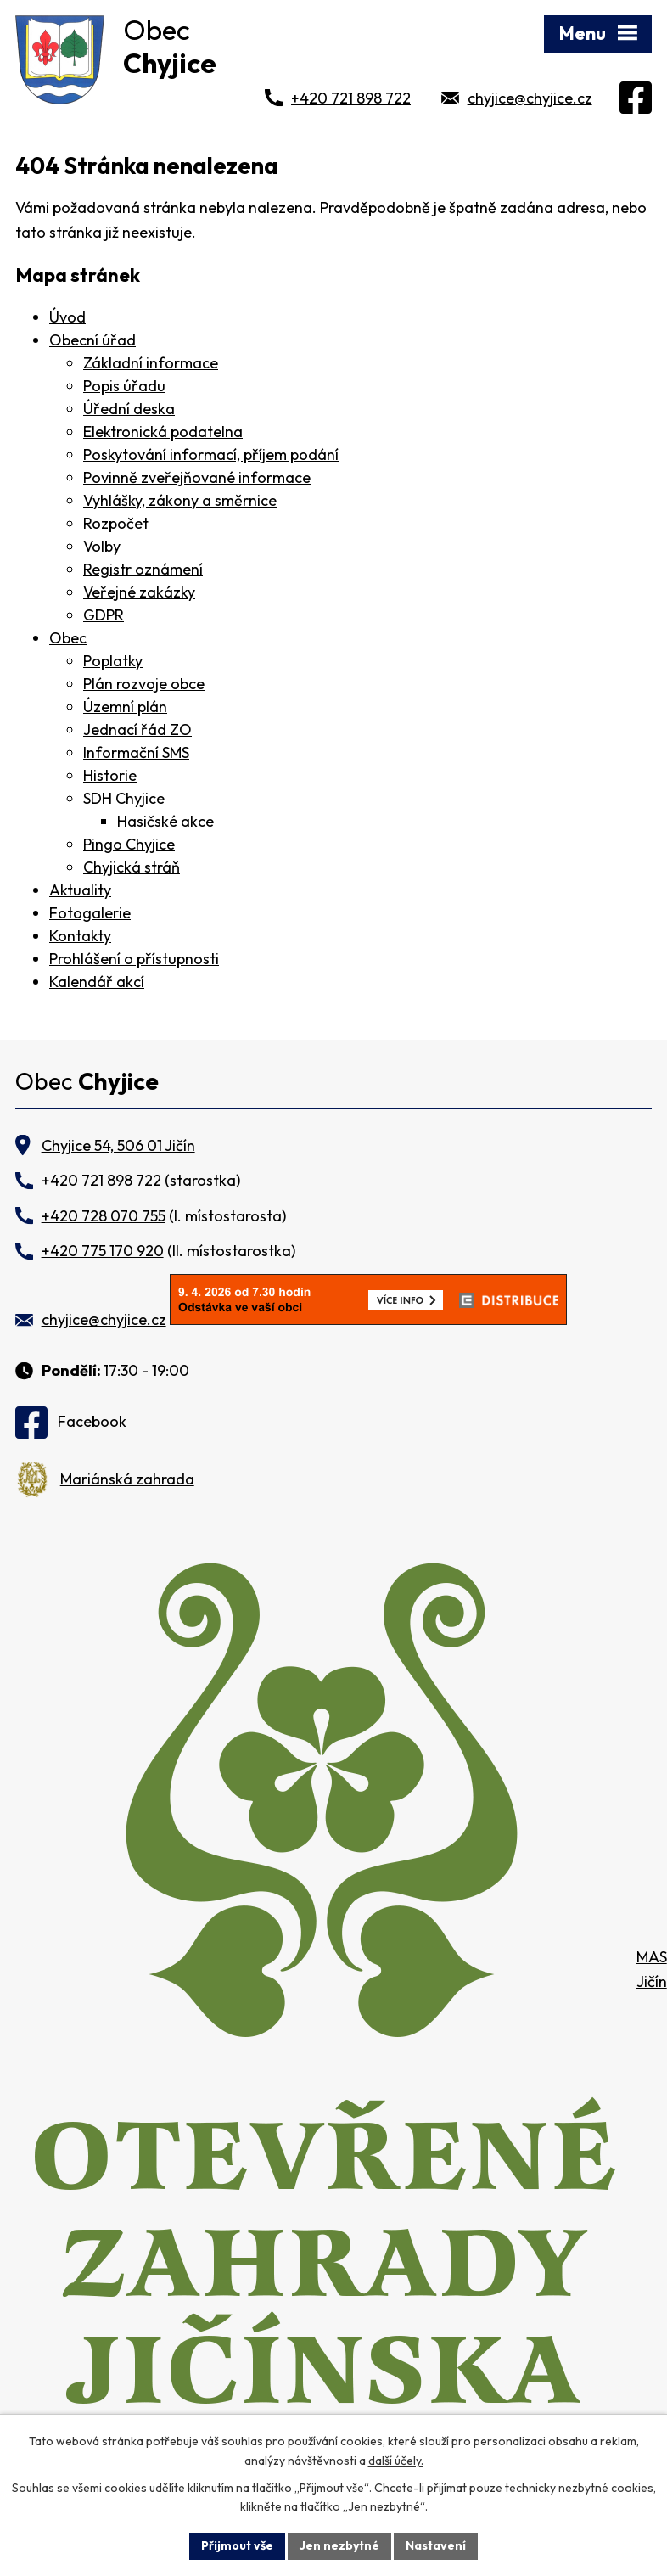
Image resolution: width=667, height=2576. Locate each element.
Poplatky (113, 661)
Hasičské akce (165, 821)
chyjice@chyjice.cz (530, 98)
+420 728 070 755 (103, 1216)
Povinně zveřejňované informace (197, 477)
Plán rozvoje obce (144, 683)
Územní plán (125, 706)
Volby (102, 546)
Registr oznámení (143, 569)
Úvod (67, 317)
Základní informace (150, 363)
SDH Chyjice (124, 798)
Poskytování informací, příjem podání (211, 454)
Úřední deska (129, 408)
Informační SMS (136, 752)
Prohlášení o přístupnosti (134, 958)
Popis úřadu (124, 386)
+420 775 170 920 (103, 1250)
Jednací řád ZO (137, 729)
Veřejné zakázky (139, 592)
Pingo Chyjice (129, 844)
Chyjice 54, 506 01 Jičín (118, 1145)
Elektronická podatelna (163, 431)
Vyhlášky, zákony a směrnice (180, 500)
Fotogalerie (90, 913)
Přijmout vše (237, 2545)
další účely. (395, 2460)
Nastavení (436, 2545)
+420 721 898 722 (351, 98)
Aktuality (80, 890)
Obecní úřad (92, 340)
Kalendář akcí (96, 981)
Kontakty (80, 936)
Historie (110, 775)
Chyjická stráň (131, 867)
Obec (68, 638)
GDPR (103, 615)
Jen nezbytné (339, 2545)
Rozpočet (116, 523)
